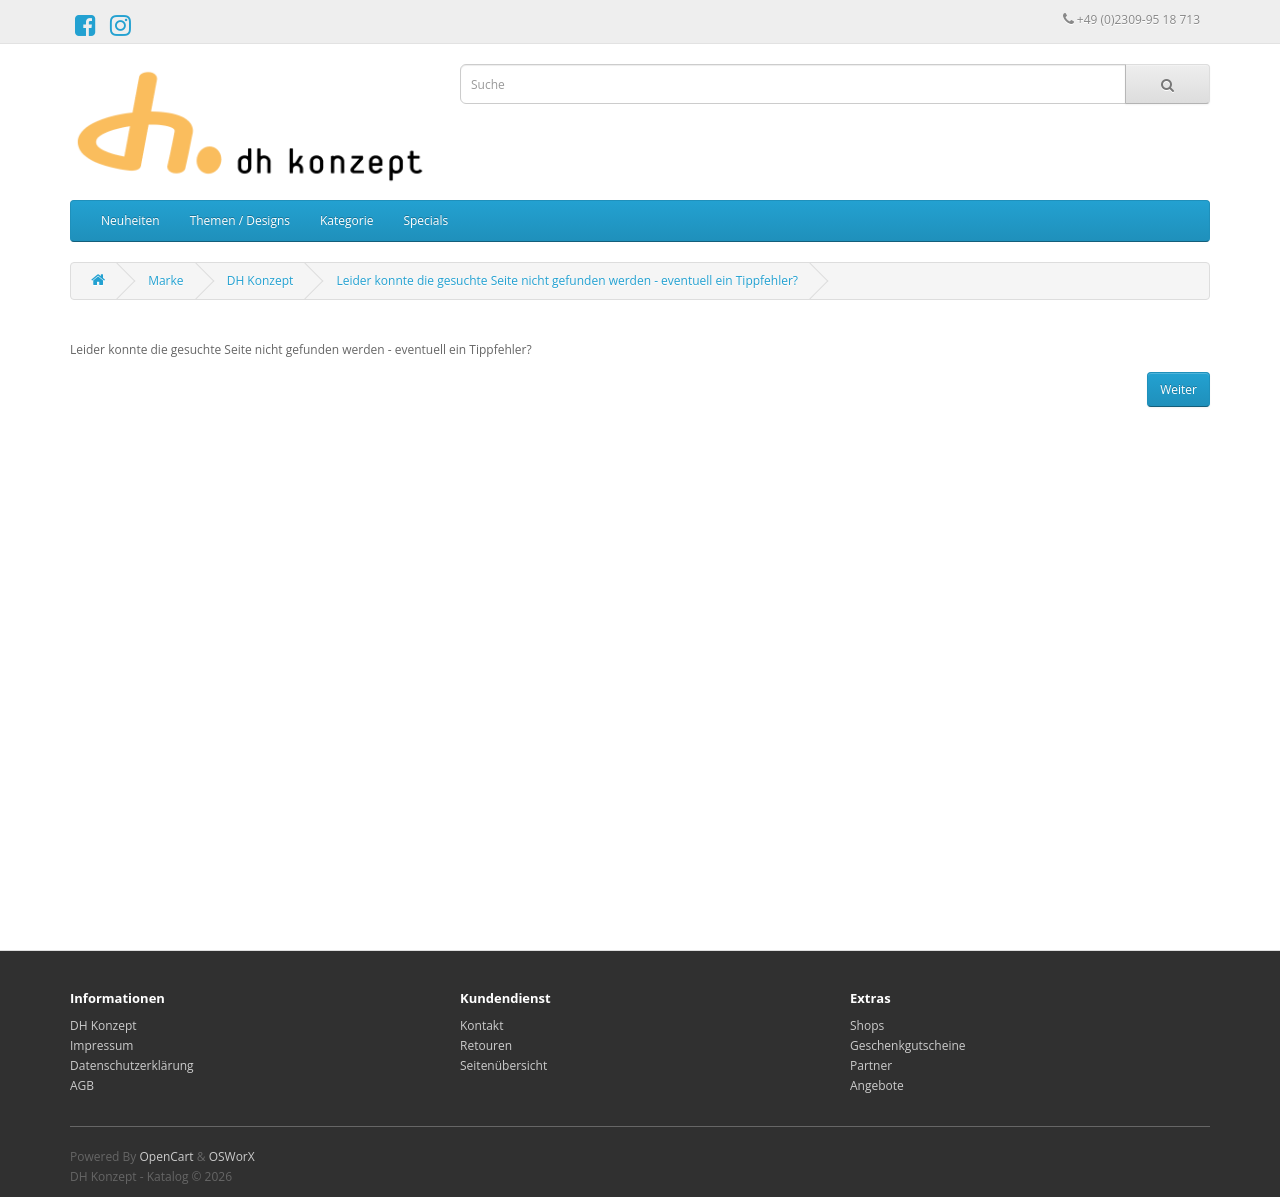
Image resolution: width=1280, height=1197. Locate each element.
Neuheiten (130, 220)
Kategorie (346, 220)
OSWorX (232, 1156)
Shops (867, 1025)
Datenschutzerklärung (132, 1065)
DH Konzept (260, 280)
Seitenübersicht (503, 1065)
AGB (82, 1085)
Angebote (877, 1085)
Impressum (101, 1045)
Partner (871, 1065)
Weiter (1178, 389)
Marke (165, 280)
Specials (425, 220)
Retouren (486, 1045)
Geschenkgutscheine (908, 1045)
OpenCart (166, 1156)
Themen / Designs (240, 220)
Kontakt (481, 1025)
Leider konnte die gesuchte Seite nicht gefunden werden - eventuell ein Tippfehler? (567, 280)
